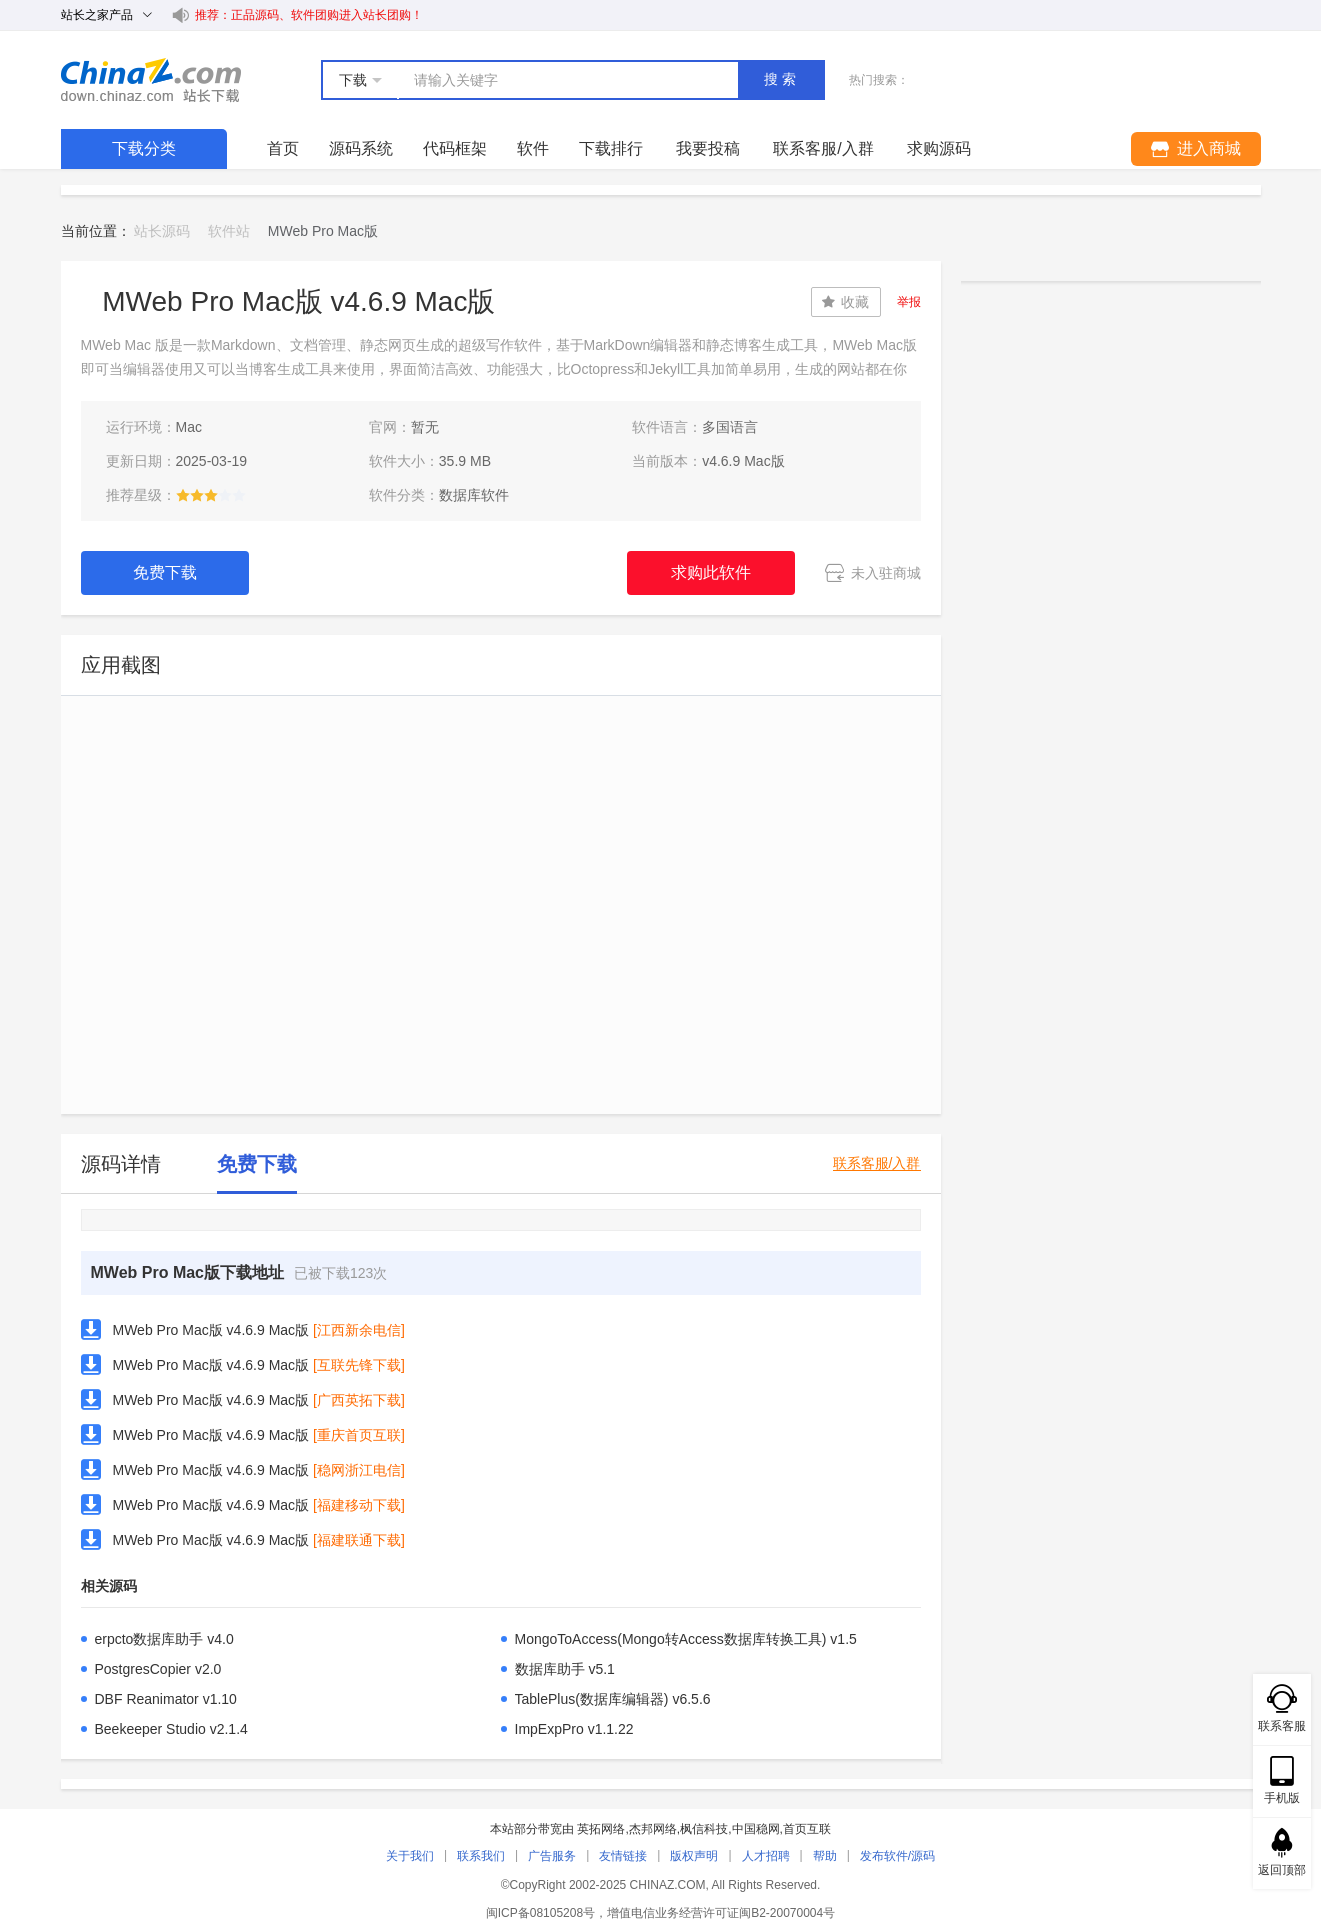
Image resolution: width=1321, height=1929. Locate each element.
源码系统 (361, 148)
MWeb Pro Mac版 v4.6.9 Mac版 (211, 1330)
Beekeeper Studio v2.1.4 (171, 1729)
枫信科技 (704, 1829)
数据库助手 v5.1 (565, 1669)
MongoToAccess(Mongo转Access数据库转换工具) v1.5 (686, 1639)
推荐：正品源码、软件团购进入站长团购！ (309, 15)
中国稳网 (756, 1829)
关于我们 (410, 1856)
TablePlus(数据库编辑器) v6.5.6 (613, 1699)
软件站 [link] (229, 231)
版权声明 (694, 1856)
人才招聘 (766, 1856)
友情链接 (623, 1856)
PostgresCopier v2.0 (158, 1669)
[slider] (211, 495)
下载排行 (611, 148)
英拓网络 (601, 1829)
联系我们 (481, 1856)
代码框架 (455, 148)
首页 (283, 148)
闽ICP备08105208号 (540, 1913)
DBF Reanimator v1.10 (166, 1699)
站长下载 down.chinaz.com (151, 80)
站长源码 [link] (162, 231)
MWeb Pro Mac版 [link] (323, 231)
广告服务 (552, 1856)
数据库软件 (474, 495)
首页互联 (807, 1829)
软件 (533, 148)
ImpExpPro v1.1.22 (574, 1729)
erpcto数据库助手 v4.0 (164, 1639)
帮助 (825, 1856)
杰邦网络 (653, 1829)
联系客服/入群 (877, 1163)
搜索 (782, 79)
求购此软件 (711, 572)
